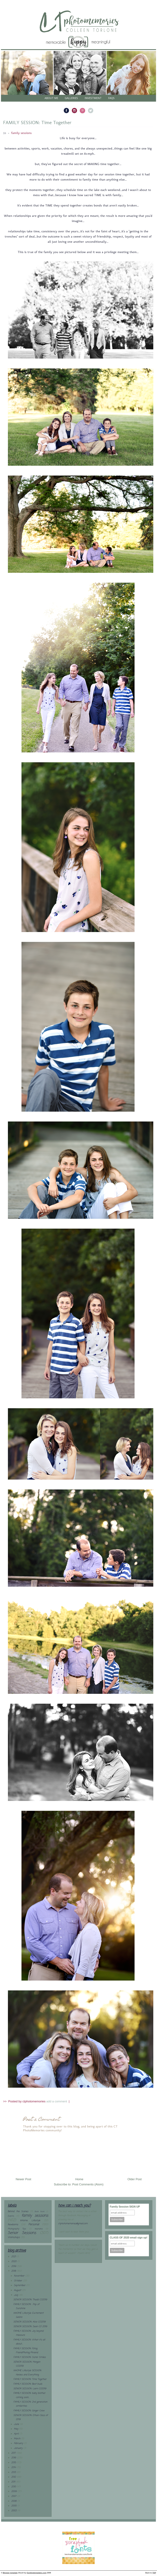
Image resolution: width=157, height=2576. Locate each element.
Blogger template (10, 2573)
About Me (51, 98)
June (17, 2424)
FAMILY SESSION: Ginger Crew (28, 2410)
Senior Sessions (22, 2233)
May (16, 2429)
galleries (71, 98)
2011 (13, 2482)
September (20, 2285)
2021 (14, 2256)
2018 (14, 2271)
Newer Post (23, 2179)
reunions (38, 2228)
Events (11, 2216)
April (16, 2434)
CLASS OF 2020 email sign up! (128, 2237)
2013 (14, 2472)
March (17, 2438)
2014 (14, 2467)
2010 (14, 2486)
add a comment (57, 2101)
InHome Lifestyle (30, 2220)
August (18, 2290)
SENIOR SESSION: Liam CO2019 (29, 2388)
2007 (14, 2496)
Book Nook (39, 2211)
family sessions (21, 133)
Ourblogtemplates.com (37, 2573)
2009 (14, 2491)
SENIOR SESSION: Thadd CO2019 (30, 2299)
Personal (33, 2224)
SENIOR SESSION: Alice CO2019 (29, 2322)
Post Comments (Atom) (87, 2184)
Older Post (134, 2179)
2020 (14, 2261)
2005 (14, 2506)
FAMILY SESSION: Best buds (27, 2384)
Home (79, 2179)
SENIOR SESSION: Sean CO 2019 (30, 2326)
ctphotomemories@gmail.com (73, 2223)
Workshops (14, 2237)
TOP (154, 2573)
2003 (14, 2510)
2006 (14, 2501)
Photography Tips (17, 2228)
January (18, 2448)
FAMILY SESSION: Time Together (37, 122)
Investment (93, 98)
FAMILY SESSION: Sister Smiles (29, 2357)
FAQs (111, 98)
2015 (14, 2462)
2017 (13, 2453)
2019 (14, 2266)
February (19, 2443)
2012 (14, 2477)
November (19, 2276)
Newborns (13, 2224)
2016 (14, 2457)
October (18, 2280)
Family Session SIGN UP (125, 2206)
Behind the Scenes (18, 2211)
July (16, 2295)
